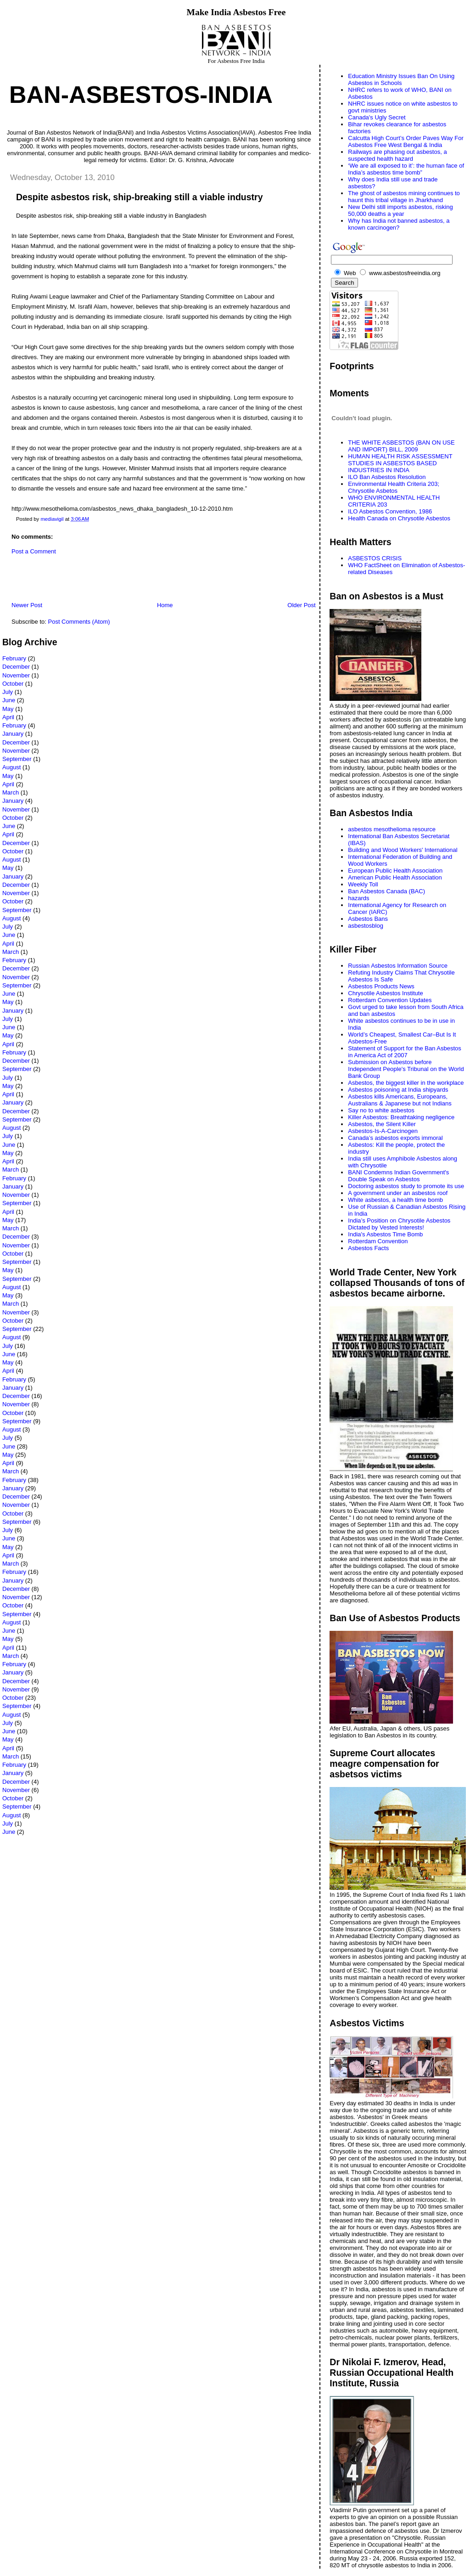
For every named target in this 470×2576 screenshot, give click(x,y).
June (8, 700)
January (12, 733)
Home (165, 605)
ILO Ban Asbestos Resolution (386, 476)
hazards (358, 898)
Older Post (301, 605)
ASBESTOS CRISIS (375, 558)
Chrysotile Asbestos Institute (385, 993)
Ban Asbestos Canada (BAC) (386, 891)
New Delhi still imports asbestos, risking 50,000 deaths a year (400, 210)
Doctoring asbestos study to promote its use (406, 1186)
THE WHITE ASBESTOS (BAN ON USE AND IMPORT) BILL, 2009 (401, 446)
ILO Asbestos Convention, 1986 (390, 511)
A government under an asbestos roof (398, 1192)
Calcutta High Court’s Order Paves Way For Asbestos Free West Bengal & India (405, 141)
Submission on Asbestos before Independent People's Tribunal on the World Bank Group (406, 1069)
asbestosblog (365, 925)
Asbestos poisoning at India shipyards (398, 1089)
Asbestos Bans (368, 918)
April (8, 717)
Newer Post (26, 605)
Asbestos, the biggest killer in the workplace (406, 1082)
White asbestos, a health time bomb (395, 1199)
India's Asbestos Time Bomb (385, 1234)
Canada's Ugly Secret (376, 117)
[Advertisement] (109, 580)
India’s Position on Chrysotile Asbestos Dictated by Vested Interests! (399, 1224)
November (16, 675)
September (17, 758)
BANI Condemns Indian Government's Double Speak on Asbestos (398, 1176)
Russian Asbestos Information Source (398, 965)
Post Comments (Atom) (79, 621)
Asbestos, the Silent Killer (381, 1124)
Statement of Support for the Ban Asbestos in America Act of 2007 (404, 1052)
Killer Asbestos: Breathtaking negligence (401, 1117)
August (11, 767)
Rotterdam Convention (378, 1241)
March (10, 792)
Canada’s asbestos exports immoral (395, 1137)
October (12, 683)
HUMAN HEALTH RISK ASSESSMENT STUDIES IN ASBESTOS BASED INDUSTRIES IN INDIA (400, 463)
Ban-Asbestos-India (141, 94)
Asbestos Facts (368, 1248)
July (7, 691)
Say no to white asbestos (381, 1110)
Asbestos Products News (381, 986)
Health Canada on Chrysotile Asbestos (399, 518)
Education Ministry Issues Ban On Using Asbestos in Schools (401, 79)
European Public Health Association (395, 870)
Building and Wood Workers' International (402, 849)
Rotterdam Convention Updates (389, 1000)
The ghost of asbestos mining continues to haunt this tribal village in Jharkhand (404, 196)
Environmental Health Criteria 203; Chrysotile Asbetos (393, 487)
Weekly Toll (363, 884)
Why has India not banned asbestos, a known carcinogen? (398, 224)
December (16, 666)
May (8, 708)
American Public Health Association (395, 877)
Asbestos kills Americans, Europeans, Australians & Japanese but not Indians (399, 1100)
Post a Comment (33, 551)
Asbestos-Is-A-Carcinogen (383, 1130)
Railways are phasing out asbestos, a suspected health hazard (397, 155)
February (14, 658)
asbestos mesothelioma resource (392, 829)
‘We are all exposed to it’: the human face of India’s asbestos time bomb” (406, 169)
